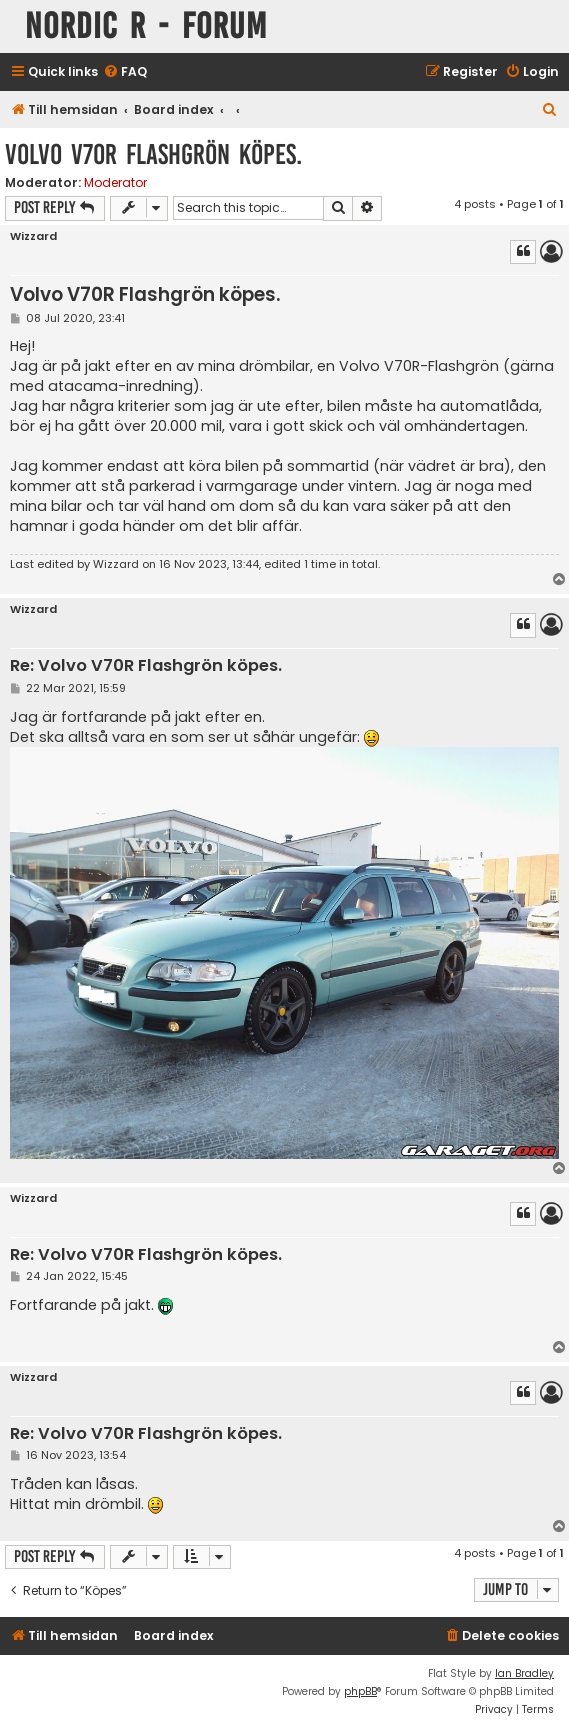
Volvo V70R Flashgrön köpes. (153, 154)
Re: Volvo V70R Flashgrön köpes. (146, 666)
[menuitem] (125, 72)
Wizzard (33, 236)
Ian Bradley (524, 1673)
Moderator (115, 183)
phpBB (360, 1691)
